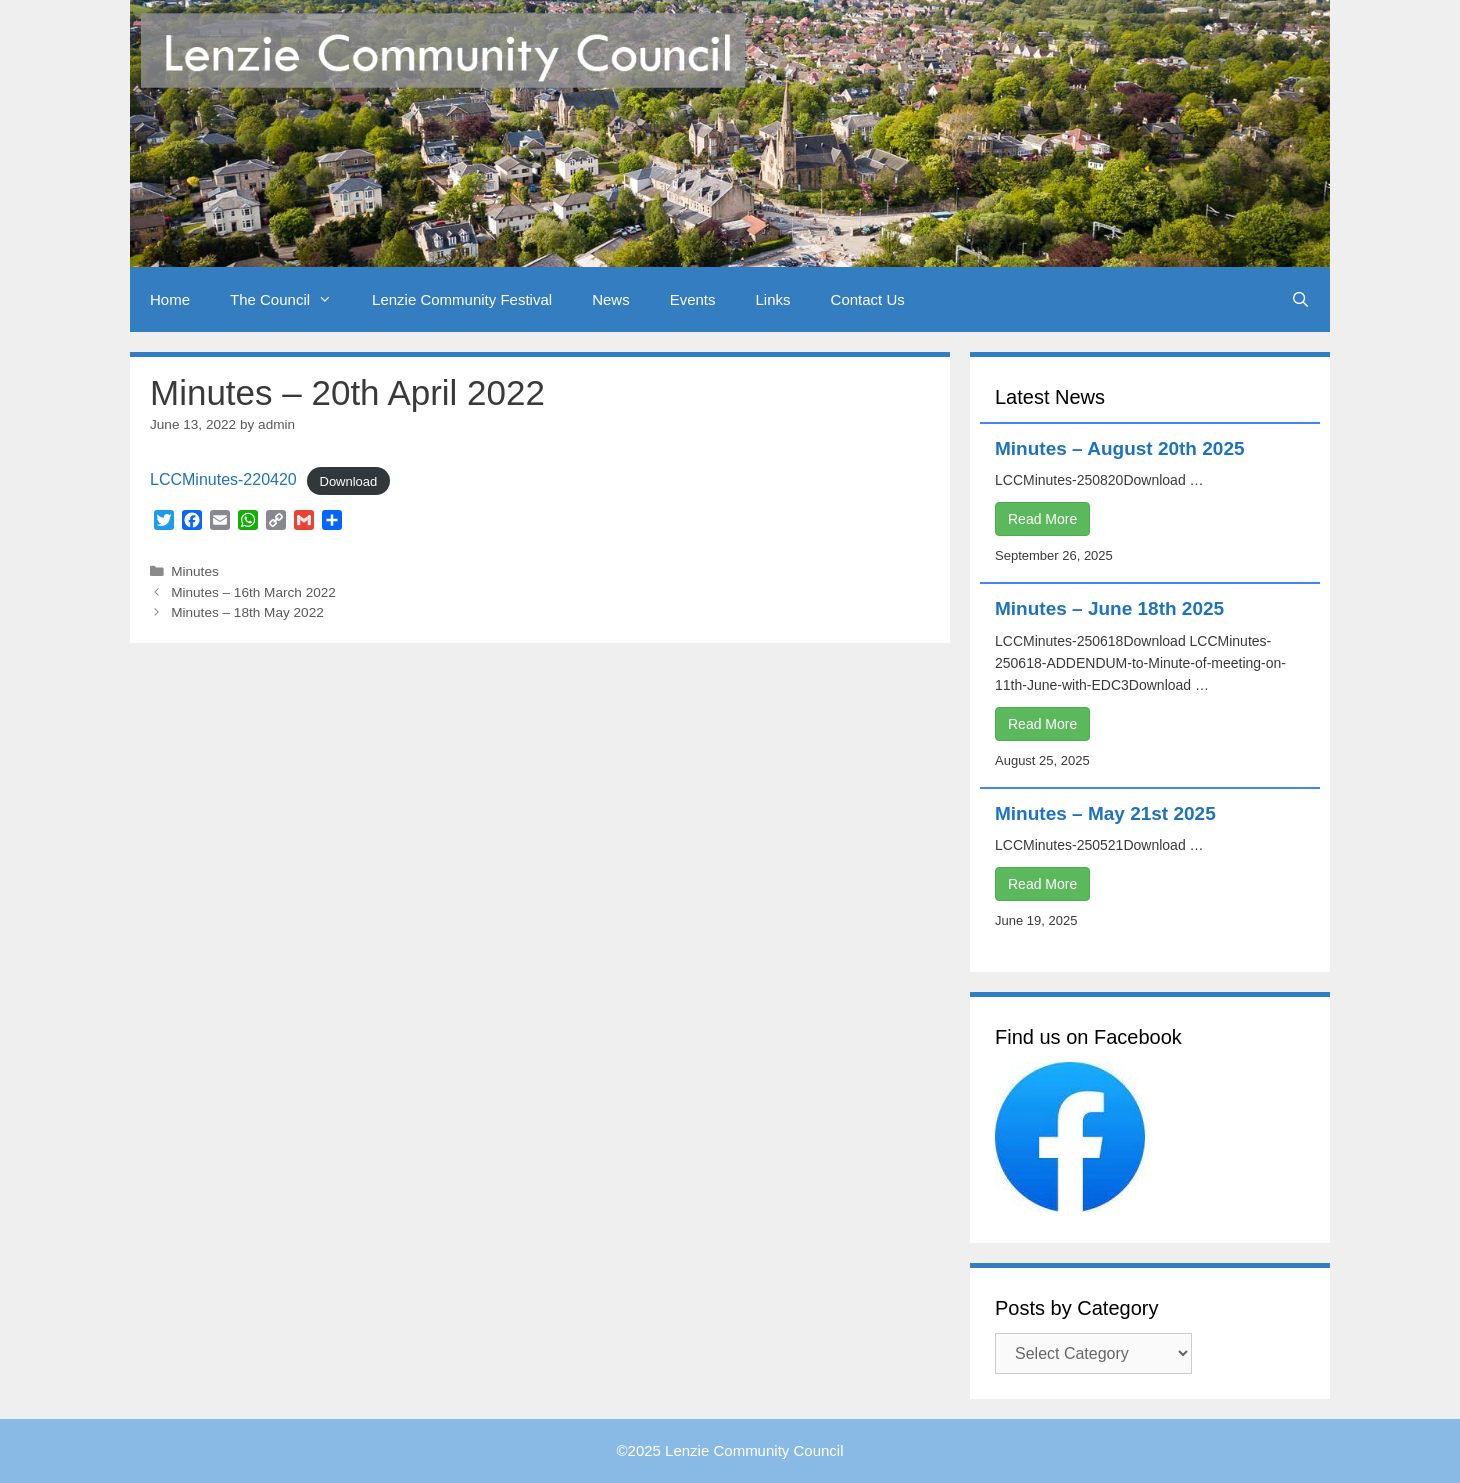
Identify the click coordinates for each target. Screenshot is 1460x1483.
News (611, 299)
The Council (291, 299)
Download (349, 480)
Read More (1042, 519)
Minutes (195, 571)
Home (170, 299)
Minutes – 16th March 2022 (253, 592)
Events (693, 299)
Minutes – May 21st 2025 (1105, 813)
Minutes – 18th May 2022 (247, 612)
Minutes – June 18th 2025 (1109, 608)
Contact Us (868, 299)
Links (773, 299)
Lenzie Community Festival (462, 299)
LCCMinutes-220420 (223, 479)
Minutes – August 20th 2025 (1120, 448)
